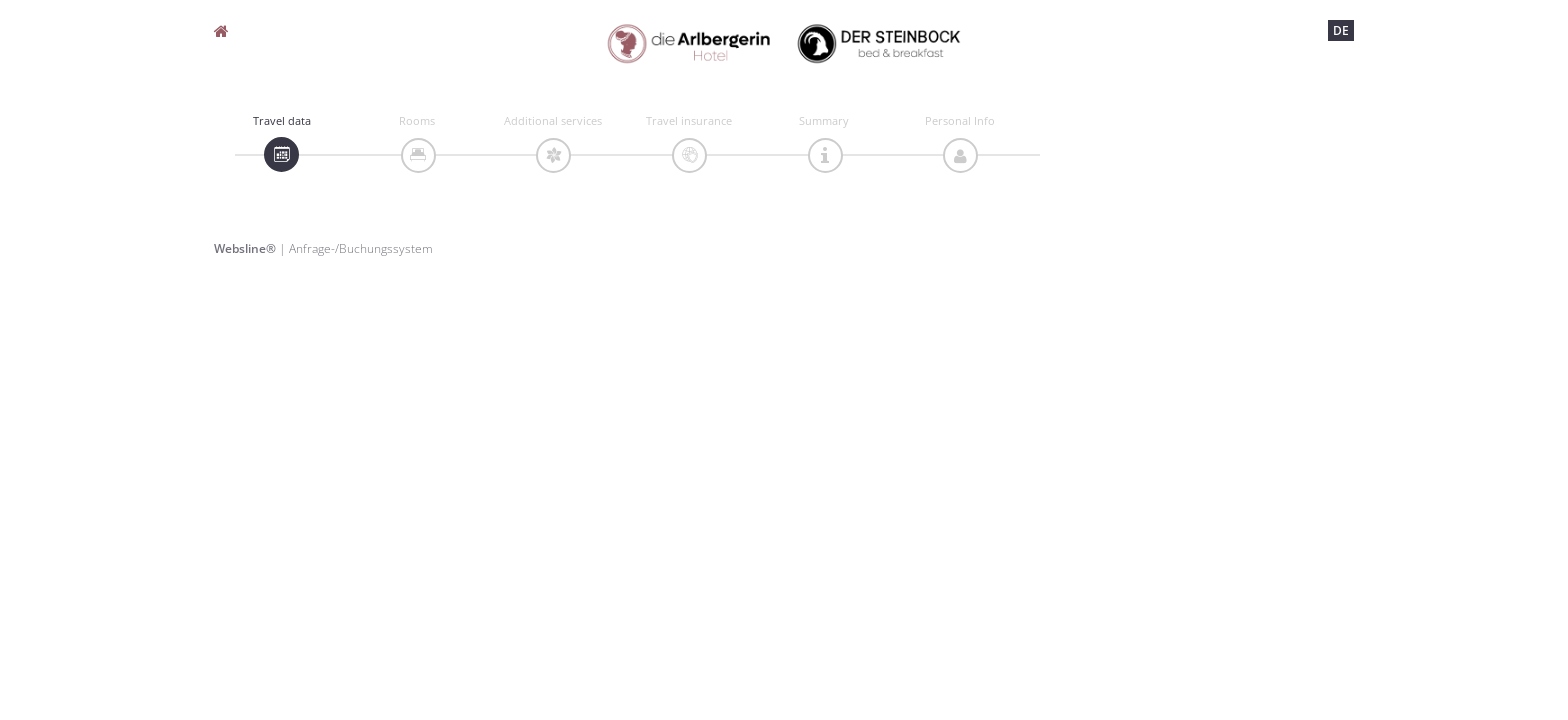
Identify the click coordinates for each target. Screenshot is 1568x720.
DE (1341, 30)
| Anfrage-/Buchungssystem (323, 248)
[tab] (281, 154)
